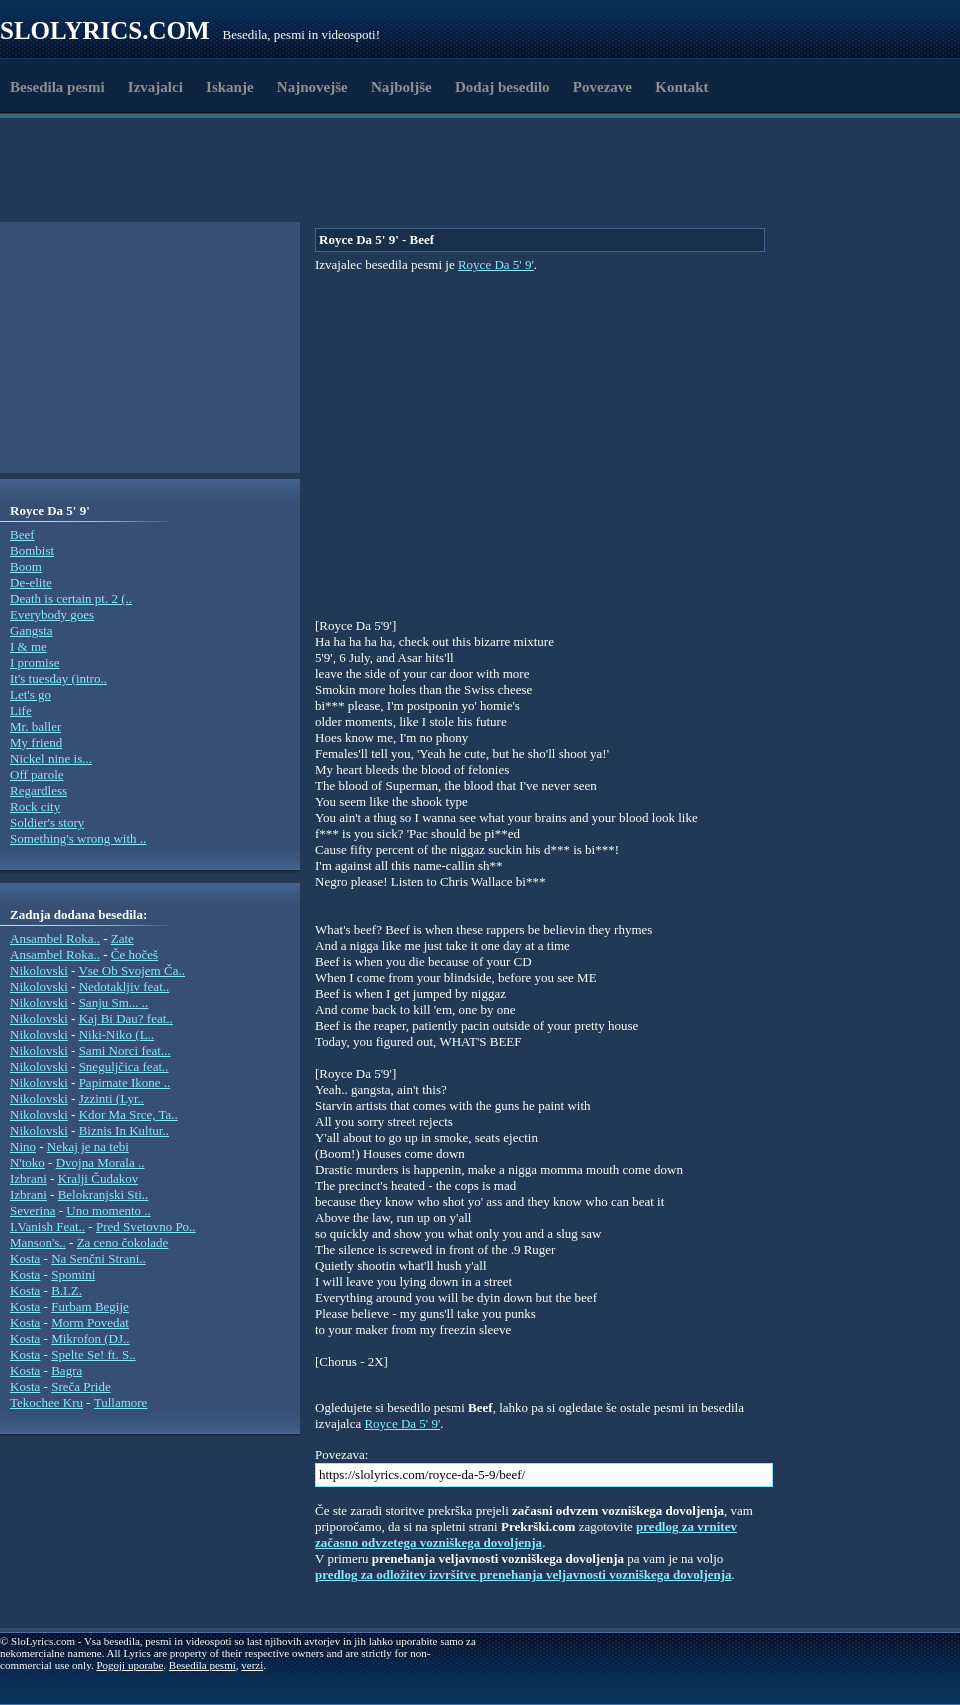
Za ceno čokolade (123, 1242)
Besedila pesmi (57, 87)
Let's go (30, 694)
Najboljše (401, 87)
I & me (28, 646)
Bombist (32, 550)
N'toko (27, 1162)
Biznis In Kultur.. (124, 1130)
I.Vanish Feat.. (47, 1226)
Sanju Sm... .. (114, 1002)
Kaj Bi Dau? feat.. (126, 1018)
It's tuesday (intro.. (58, 678)
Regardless (38, 790)
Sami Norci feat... (125, 1050)
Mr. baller (35, 726)
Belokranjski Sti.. (103, 1194)
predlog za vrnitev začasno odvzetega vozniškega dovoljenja (526, 1534)
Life (21, 710)
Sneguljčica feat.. (124, 1066)
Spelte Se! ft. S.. (93, 1354)
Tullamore (121, 1402)
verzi (252, 1665)
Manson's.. (38, 1242)
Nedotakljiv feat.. (124, 986)
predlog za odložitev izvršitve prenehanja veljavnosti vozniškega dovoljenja (523, 1574)
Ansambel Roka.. (55, 938)
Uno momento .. (108, 1210)
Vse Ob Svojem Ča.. (131, 970)
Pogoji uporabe (129, 1665)
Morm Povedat (90, 1322)
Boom (26, 566)
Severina (32, 1210)
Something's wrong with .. (78, 838)
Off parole (37, 774)
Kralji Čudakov (98, 1178)
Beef (22, 534)
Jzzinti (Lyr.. (111, 1098)
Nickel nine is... (51, 758)
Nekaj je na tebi (88, 1146)
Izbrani (28, 1178)
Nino (23, 1146)
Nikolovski (39, 970)
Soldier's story (47, 822)
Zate (122, 938)
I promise (34, 662)
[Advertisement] (351, 173)
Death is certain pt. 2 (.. (71, 598)
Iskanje (230, 87)
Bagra (66, 1370)
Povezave (602, 87)
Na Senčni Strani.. (98, 1258)
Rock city (35, 806)
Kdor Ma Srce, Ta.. (128, 1114)
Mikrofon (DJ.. (90, 1338)
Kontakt (681, 87)
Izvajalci (155, 87)
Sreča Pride (81, 1386)
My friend (36, 742)
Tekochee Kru (46, 1402)
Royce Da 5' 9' (496, 264)
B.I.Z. (66, 1290)
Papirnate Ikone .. (125, 1082)
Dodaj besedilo (502, 87)
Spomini (73, 1274)
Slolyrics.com (105, 30)
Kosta (25, 1258)
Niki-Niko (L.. (116, 1034)
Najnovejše (312, 87)
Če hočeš (134, 954)
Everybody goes (52, 614)
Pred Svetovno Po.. (146, 1226)
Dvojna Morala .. (100, 1162)
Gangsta (31, 630)
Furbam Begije (90, 1306)
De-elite (31, 582)
